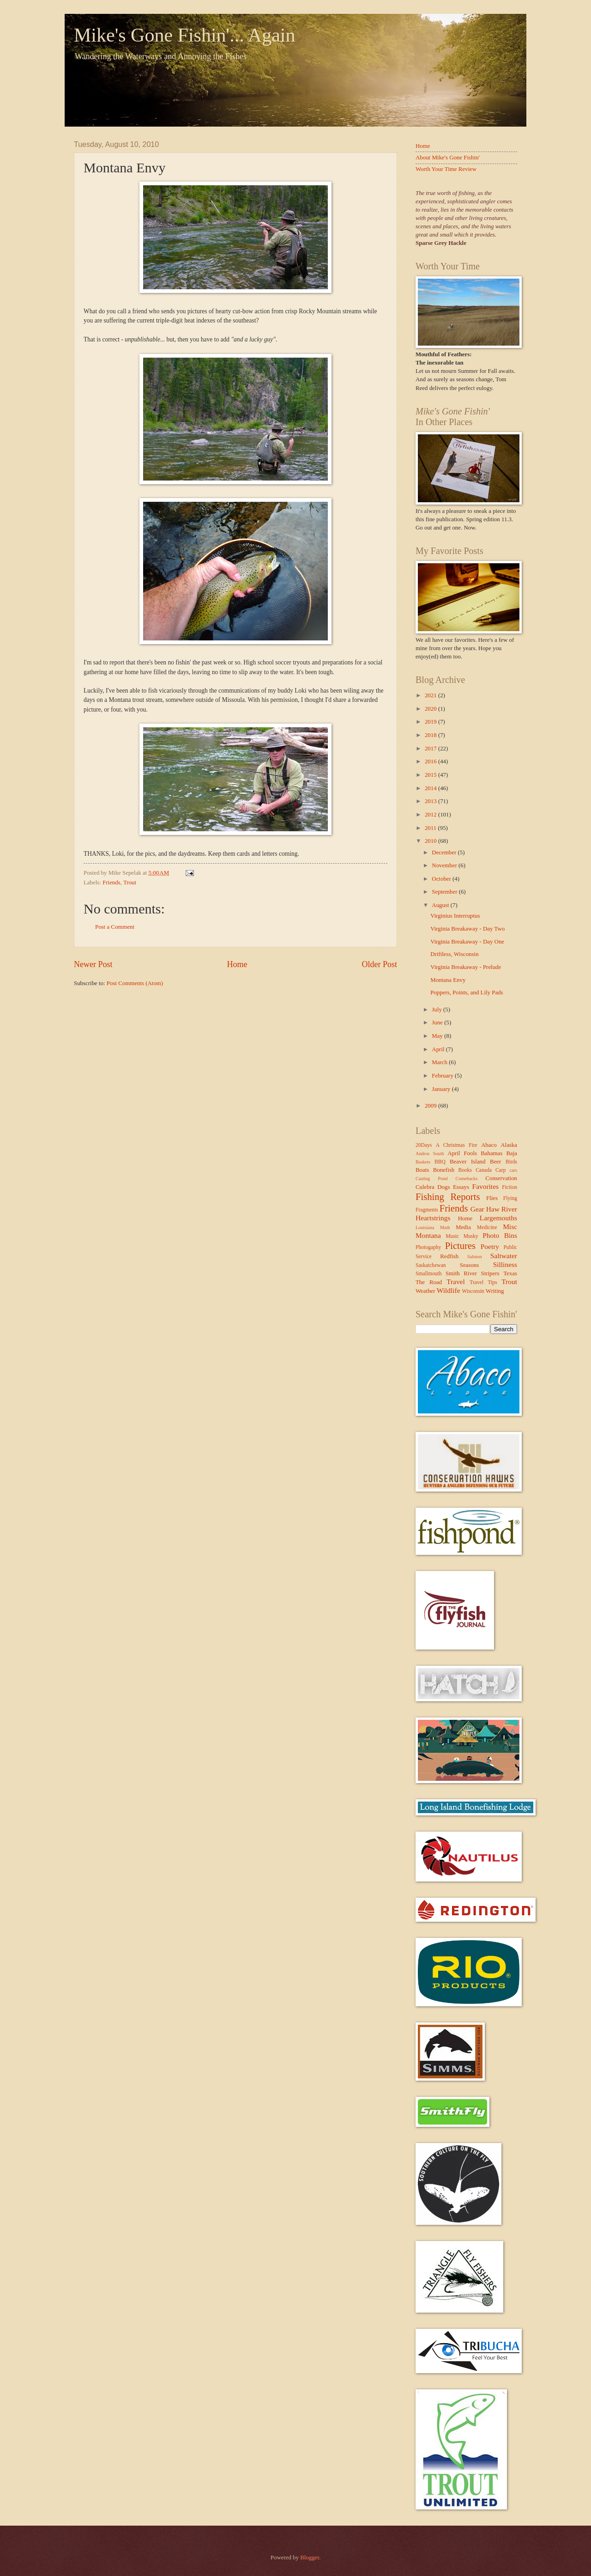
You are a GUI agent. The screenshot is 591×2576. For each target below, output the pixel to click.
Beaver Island (467, 1161)
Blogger (309, 2557)
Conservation (501, 1178)
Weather (425, 1291)
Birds (511, 1162)
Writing (495, 1291)
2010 (431, 841)
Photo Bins (499, 1235)
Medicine (487, 1227)
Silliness (505, 1264)
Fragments (427, 1210)
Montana (428, 1235)
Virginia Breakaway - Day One (467, 941)
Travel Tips (483, 1282)
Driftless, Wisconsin (454, 954)
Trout (129, 882)
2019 (431, 722)
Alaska (509, 1145)
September (445, 892)
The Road (429, 1282)
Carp (500, 1170)
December (445, 852)
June (438, 1022)
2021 (431, 695)
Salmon (474, 1256)
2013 (431, 801)
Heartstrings (433, 1218)
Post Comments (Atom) (135, 983)
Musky (471, 1236)
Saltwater (503, 1256)
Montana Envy (447, 980)
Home (237, 964)
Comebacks (466, 1178)
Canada (484, 1170)
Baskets (423, 1161)
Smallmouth (429, 1274)
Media (463, 1227)
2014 (431, 788)
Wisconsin (473, 1291)
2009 (431, 1105)
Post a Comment (114, 927)
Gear (477, 1209)
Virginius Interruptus (455, 916)
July (437, 1009)
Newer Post (93, 964)
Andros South (430, 1153)
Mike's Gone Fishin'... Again (184, 35)
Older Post (379, 964)
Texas (510, 1273)
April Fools (462, 1153)
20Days (424, 1145)
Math (445, 1227)
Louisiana (425, 1227)
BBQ (440, 1162)
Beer (495, 1161)
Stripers (490, 1273)
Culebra (425, 1187)
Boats (422, 1170)
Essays (461, 1187)
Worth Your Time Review (446, 169)
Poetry (490, 1246)
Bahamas (491, 1153)
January (442, 1089)
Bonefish (444, 1170)
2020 (431, 709)
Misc (510, 1226)
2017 (431, 748)
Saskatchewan (431, 1265)
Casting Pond (432, 1178)
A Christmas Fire (456, 1145)
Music (452, 1236)
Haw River (501, 1209)
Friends (112, 882)
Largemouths (498, 1218)
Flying (510, 1198)
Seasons (469, 1265)
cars (513, 1170)
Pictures (460, 1246)
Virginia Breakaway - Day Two (467, 929)
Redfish (449, 1256)
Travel (455, 1281)
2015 (431, 775)
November (445, 865)
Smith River (461, 1273)
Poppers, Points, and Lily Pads (466, 992)
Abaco (489, 1145)
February (443, 1075)
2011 (431, 828)
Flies (492, 1198)
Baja (511, 1153)
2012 (431, 814)
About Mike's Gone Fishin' (448, 157)
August (441, 905)
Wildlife (448, 1290)
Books (465, 1170)
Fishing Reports (448, 1197)
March (440, 1062)
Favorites (485, 1186)
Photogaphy (428, 1247)
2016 (431, 761)
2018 (431, 735)
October (442, 879)
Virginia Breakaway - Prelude (465, 967)
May (438, 1036)
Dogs (443, 1187)
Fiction (509, 1187)
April (439, 1049)
